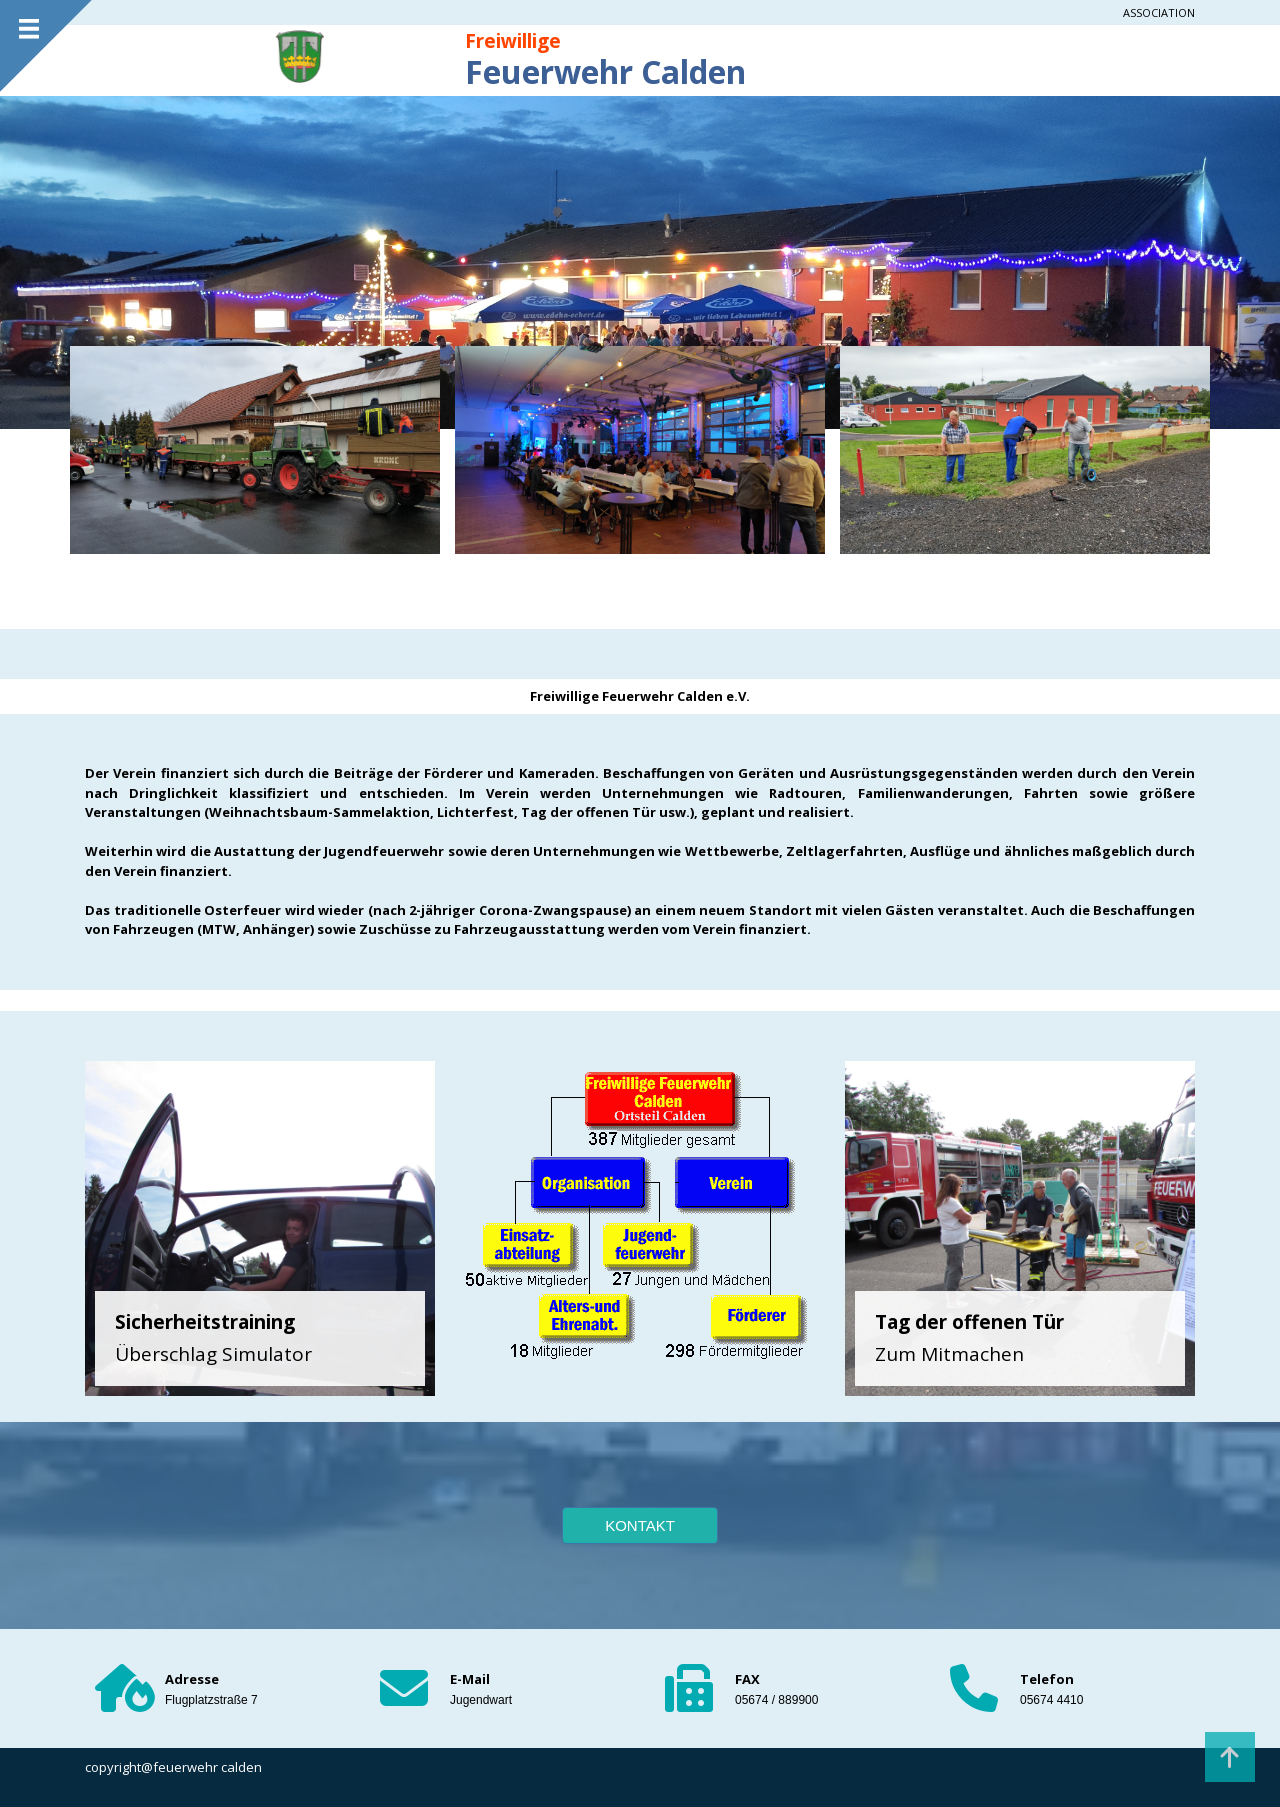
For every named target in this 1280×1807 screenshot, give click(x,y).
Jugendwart (481, 1700)
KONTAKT (640, 1525)
